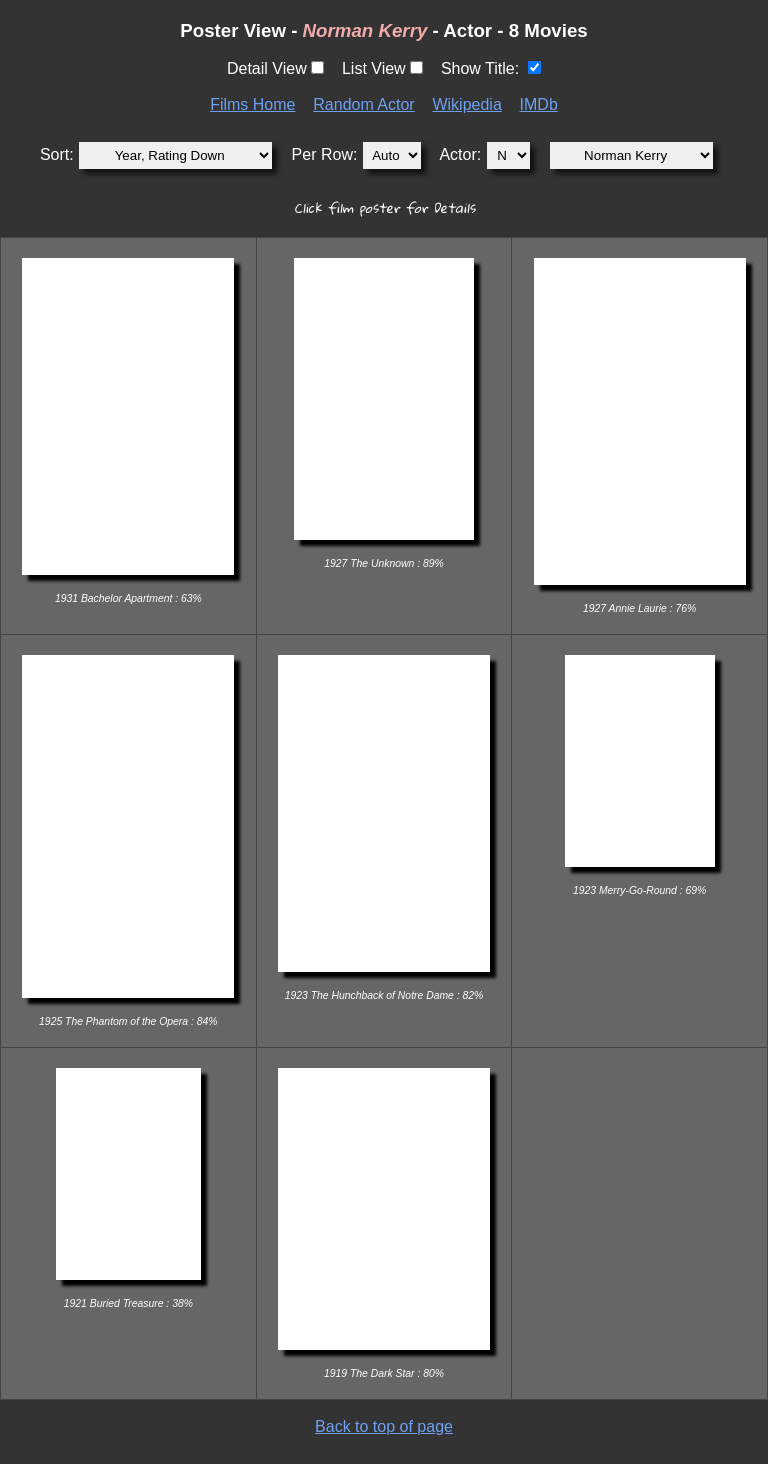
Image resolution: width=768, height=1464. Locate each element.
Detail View (267, 68)
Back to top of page (384, 1426)
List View (374, 68)
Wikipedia (466, 104)
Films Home (252, 104)
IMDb (539, 104)
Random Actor (363, 104)
